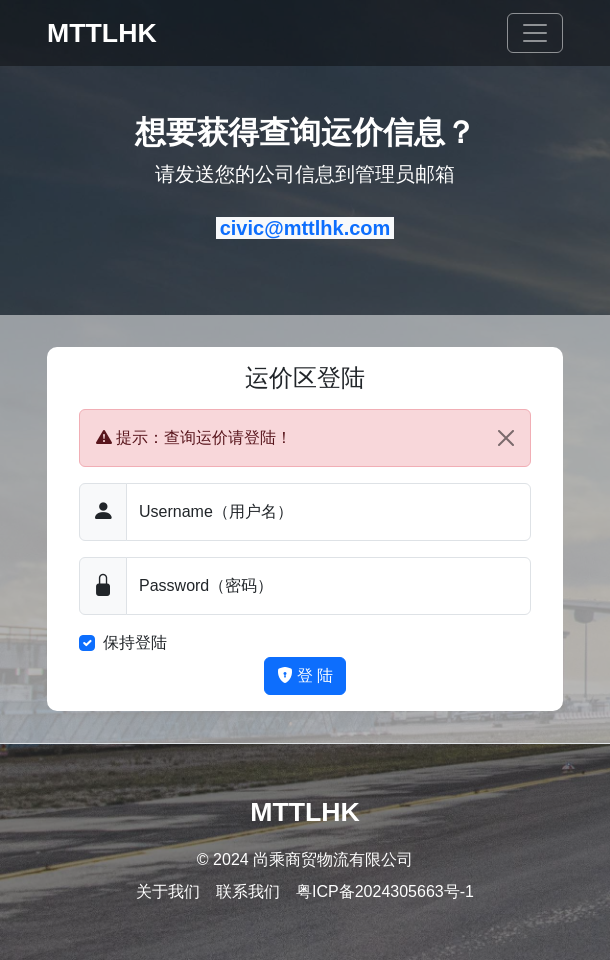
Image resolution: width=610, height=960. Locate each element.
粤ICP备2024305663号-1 (385, 891)
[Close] (506, 438)
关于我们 (168, 891)
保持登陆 (135, 642)
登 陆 (305, 675)
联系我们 (248, 891)
